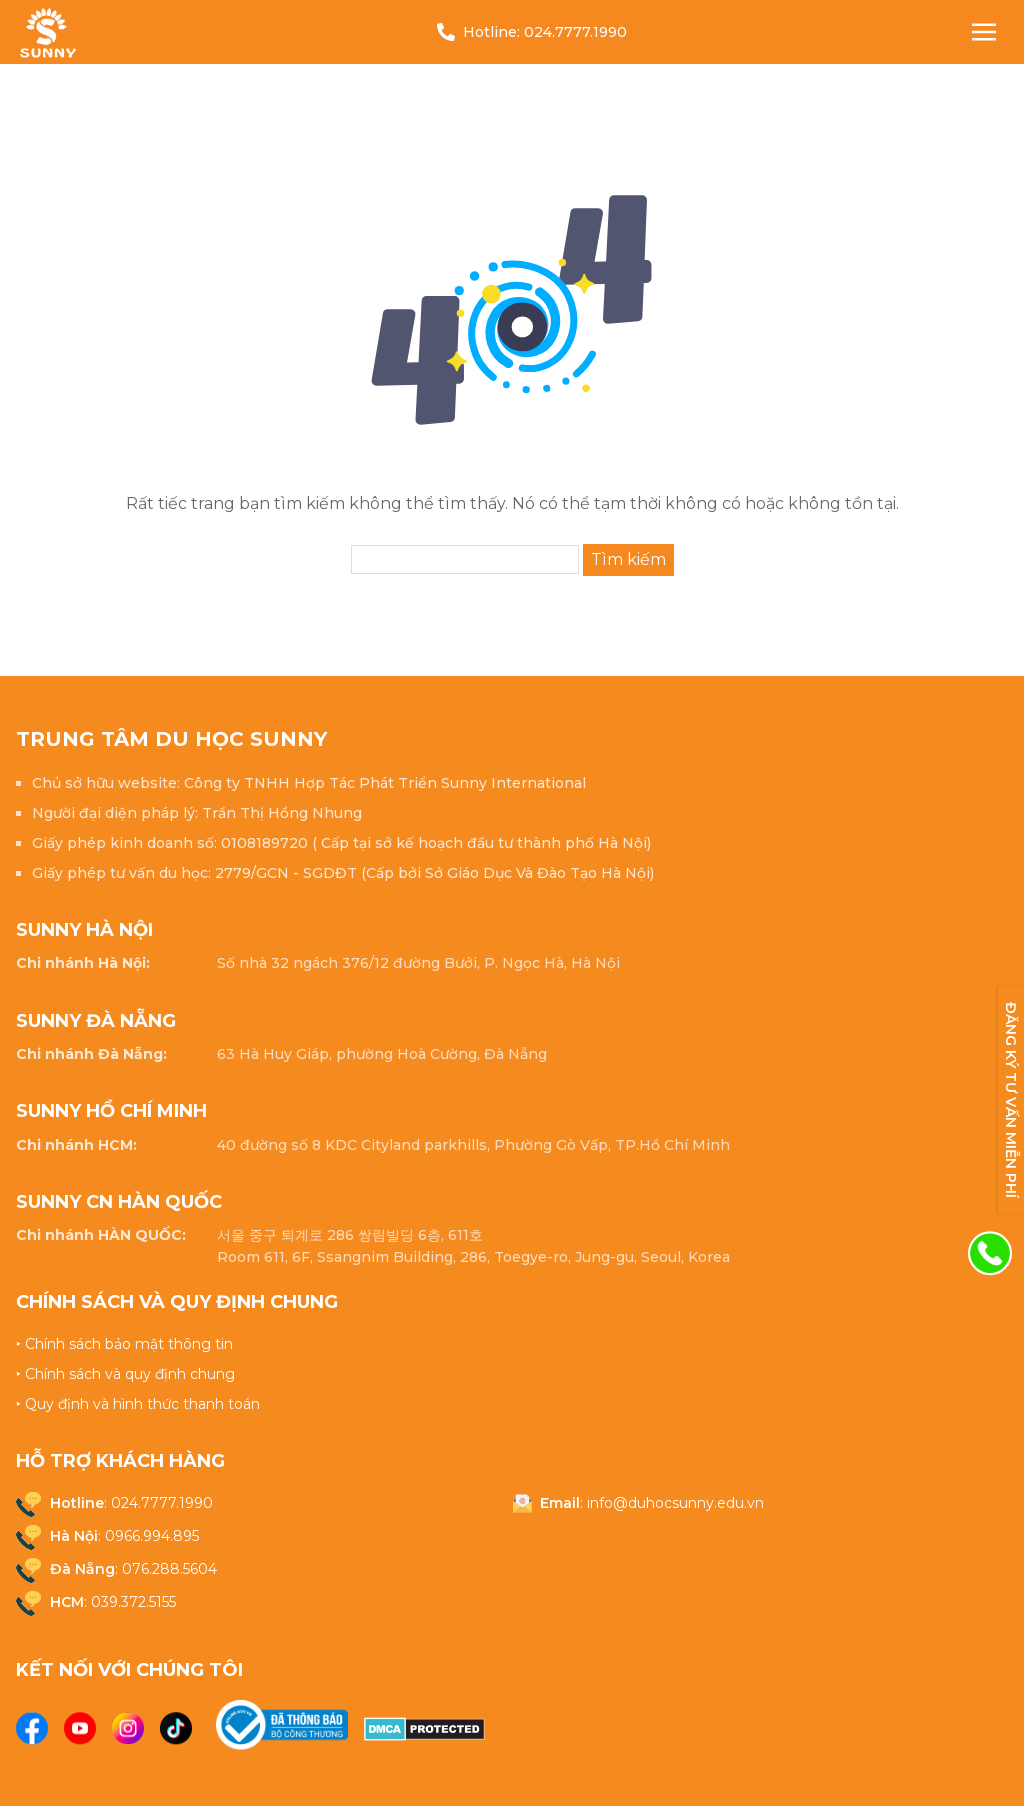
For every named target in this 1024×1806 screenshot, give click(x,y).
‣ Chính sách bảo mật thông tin (124, 1344)
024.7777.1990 (575, 32)
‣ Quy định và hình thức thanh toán (138, 1404)
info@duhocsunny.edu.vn (675, 1503)
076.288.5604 (169, 1569)
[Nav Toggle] (984, 32)
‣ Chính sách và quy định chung (125, 1374)
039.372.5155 (133, 1602)
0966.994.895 (152, 1536)
